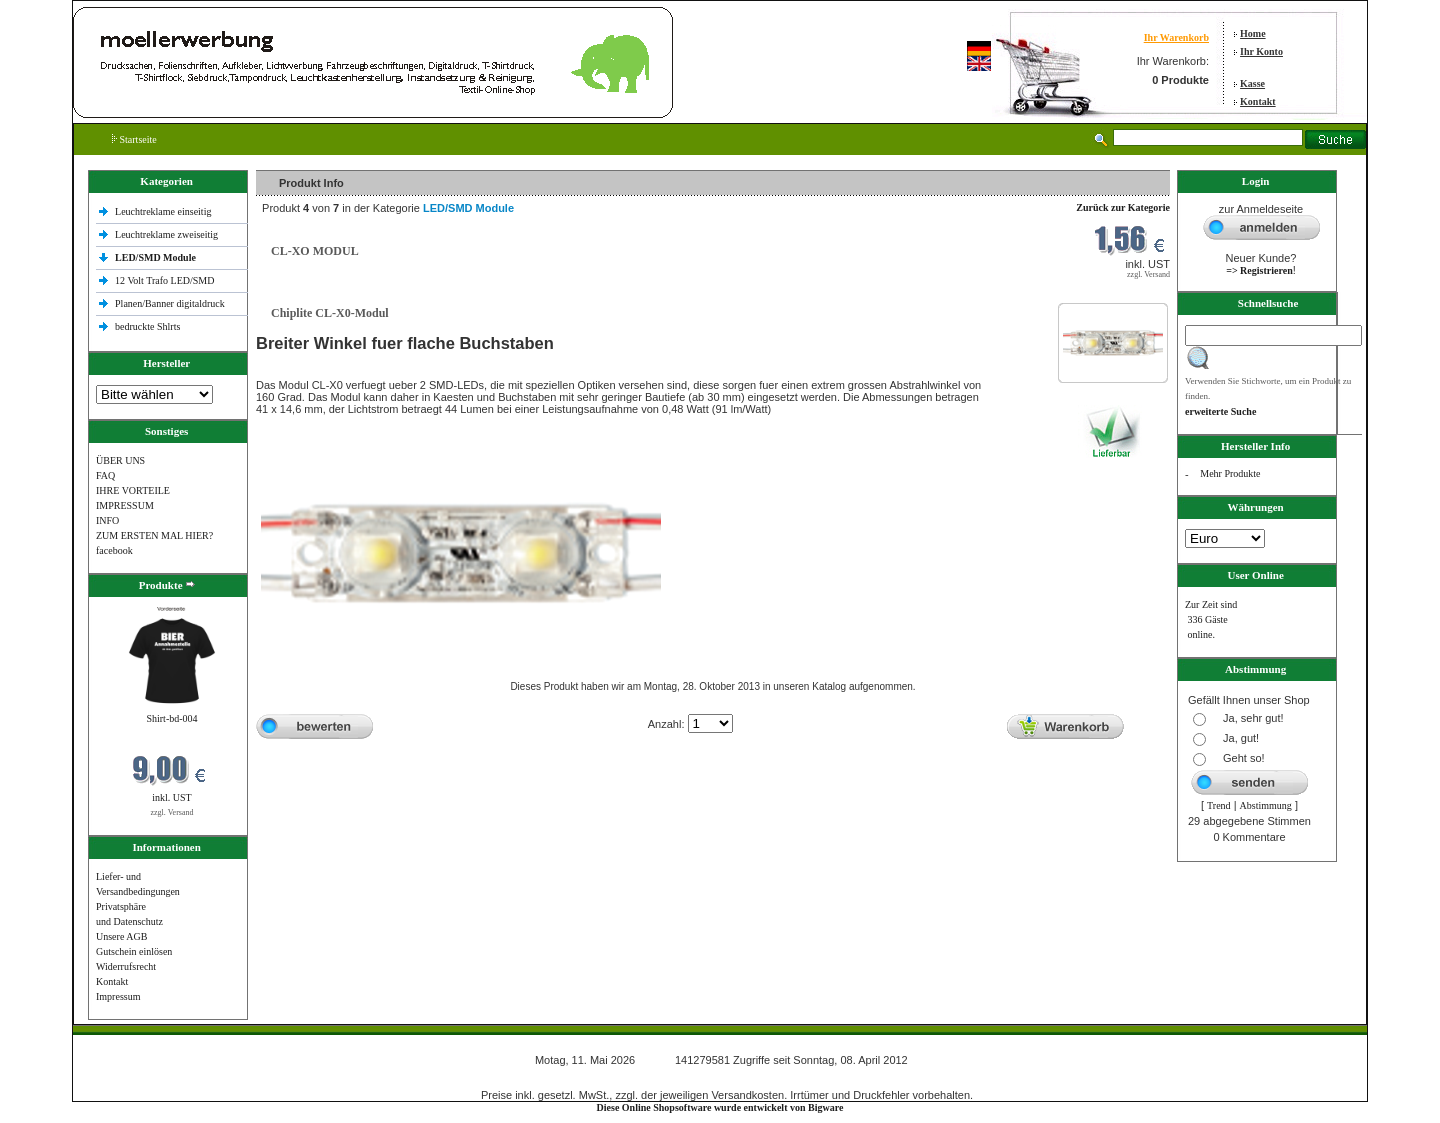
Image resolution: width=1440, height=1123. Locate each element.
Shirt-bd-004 (171, 718)
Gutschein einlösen (134, 951)
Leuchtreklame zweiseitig (168, 234)
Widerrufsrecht (126, 966)
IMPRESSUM (125, 505)
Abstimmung (1266, 805)
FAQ (105, 475)
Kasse (1252, 83)
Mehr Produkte (1230, 473)
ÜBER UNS (120, 460)
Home (1253, 33)
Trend (1219, 805)
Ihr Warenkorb (1176, 37)
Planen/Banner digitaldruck (170, 303)
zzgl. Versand (172, 812)
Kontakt (1258, 101)
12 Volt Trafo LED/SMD (164, 280)
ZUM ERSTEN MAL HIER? (154, 535)
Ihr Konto (1261, 51)
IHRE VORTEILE (133, 490)
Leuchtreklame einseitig (164, 211)
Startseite (134, 139)
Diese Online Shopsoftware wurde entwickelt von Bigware (720, 1107)
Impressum (118, 996)
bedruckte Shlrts (147, 326)
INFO (107, 520)
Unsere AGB (121, 936)
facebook (114, 550)
